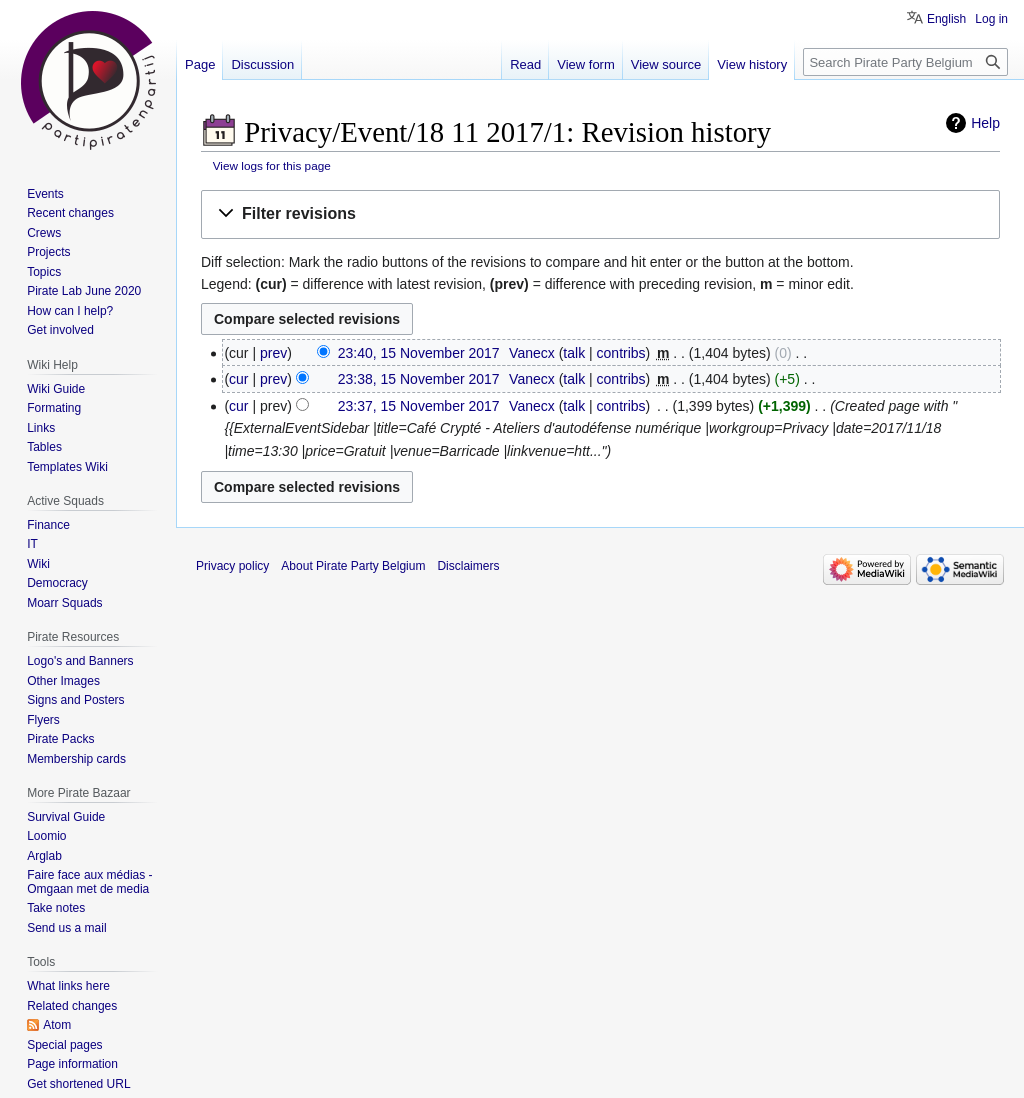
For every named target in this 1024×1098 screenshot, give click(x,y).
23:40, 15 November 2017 (419, 353)
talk (574, 353)
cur (238, 379)
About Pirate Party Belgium (353, 566)
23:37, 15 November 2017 (419, 406)
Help (985, 123)
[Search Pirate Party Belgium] (905, 62)
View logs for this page (272, 165)
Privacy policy (232, 566)
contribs (621, 353)
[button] (600, 214)
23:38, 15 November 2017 (419, 379)
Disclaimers (468, 566)
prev (273, 353)
